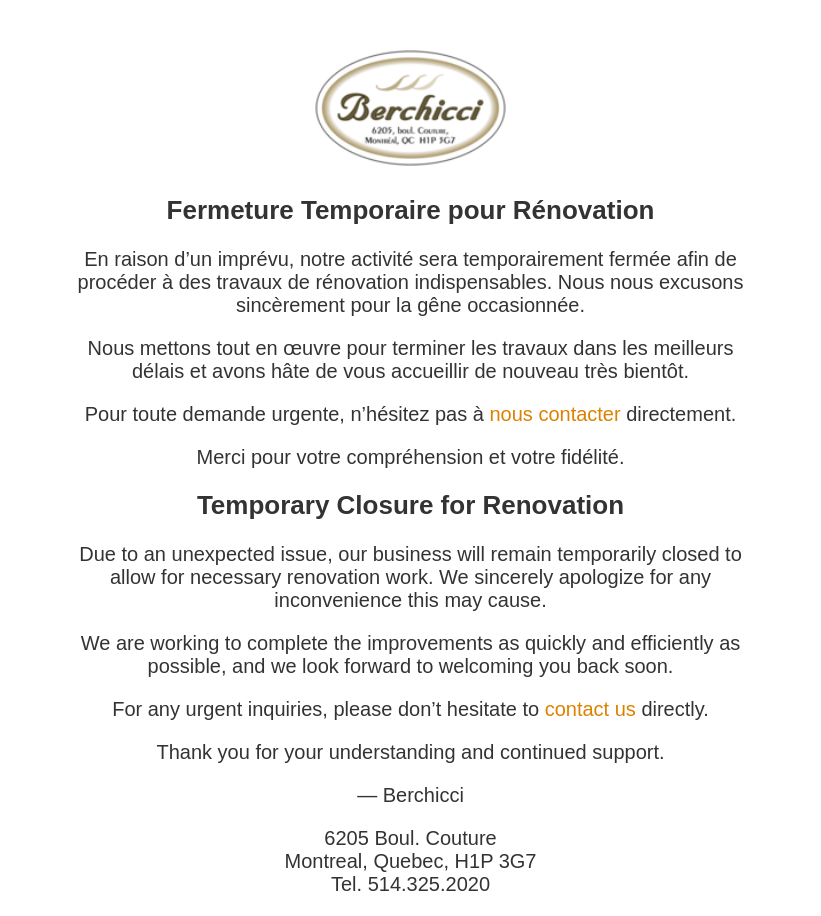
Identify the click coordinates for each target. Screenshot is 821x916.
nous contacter (554, 414)
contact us (590, 709)
